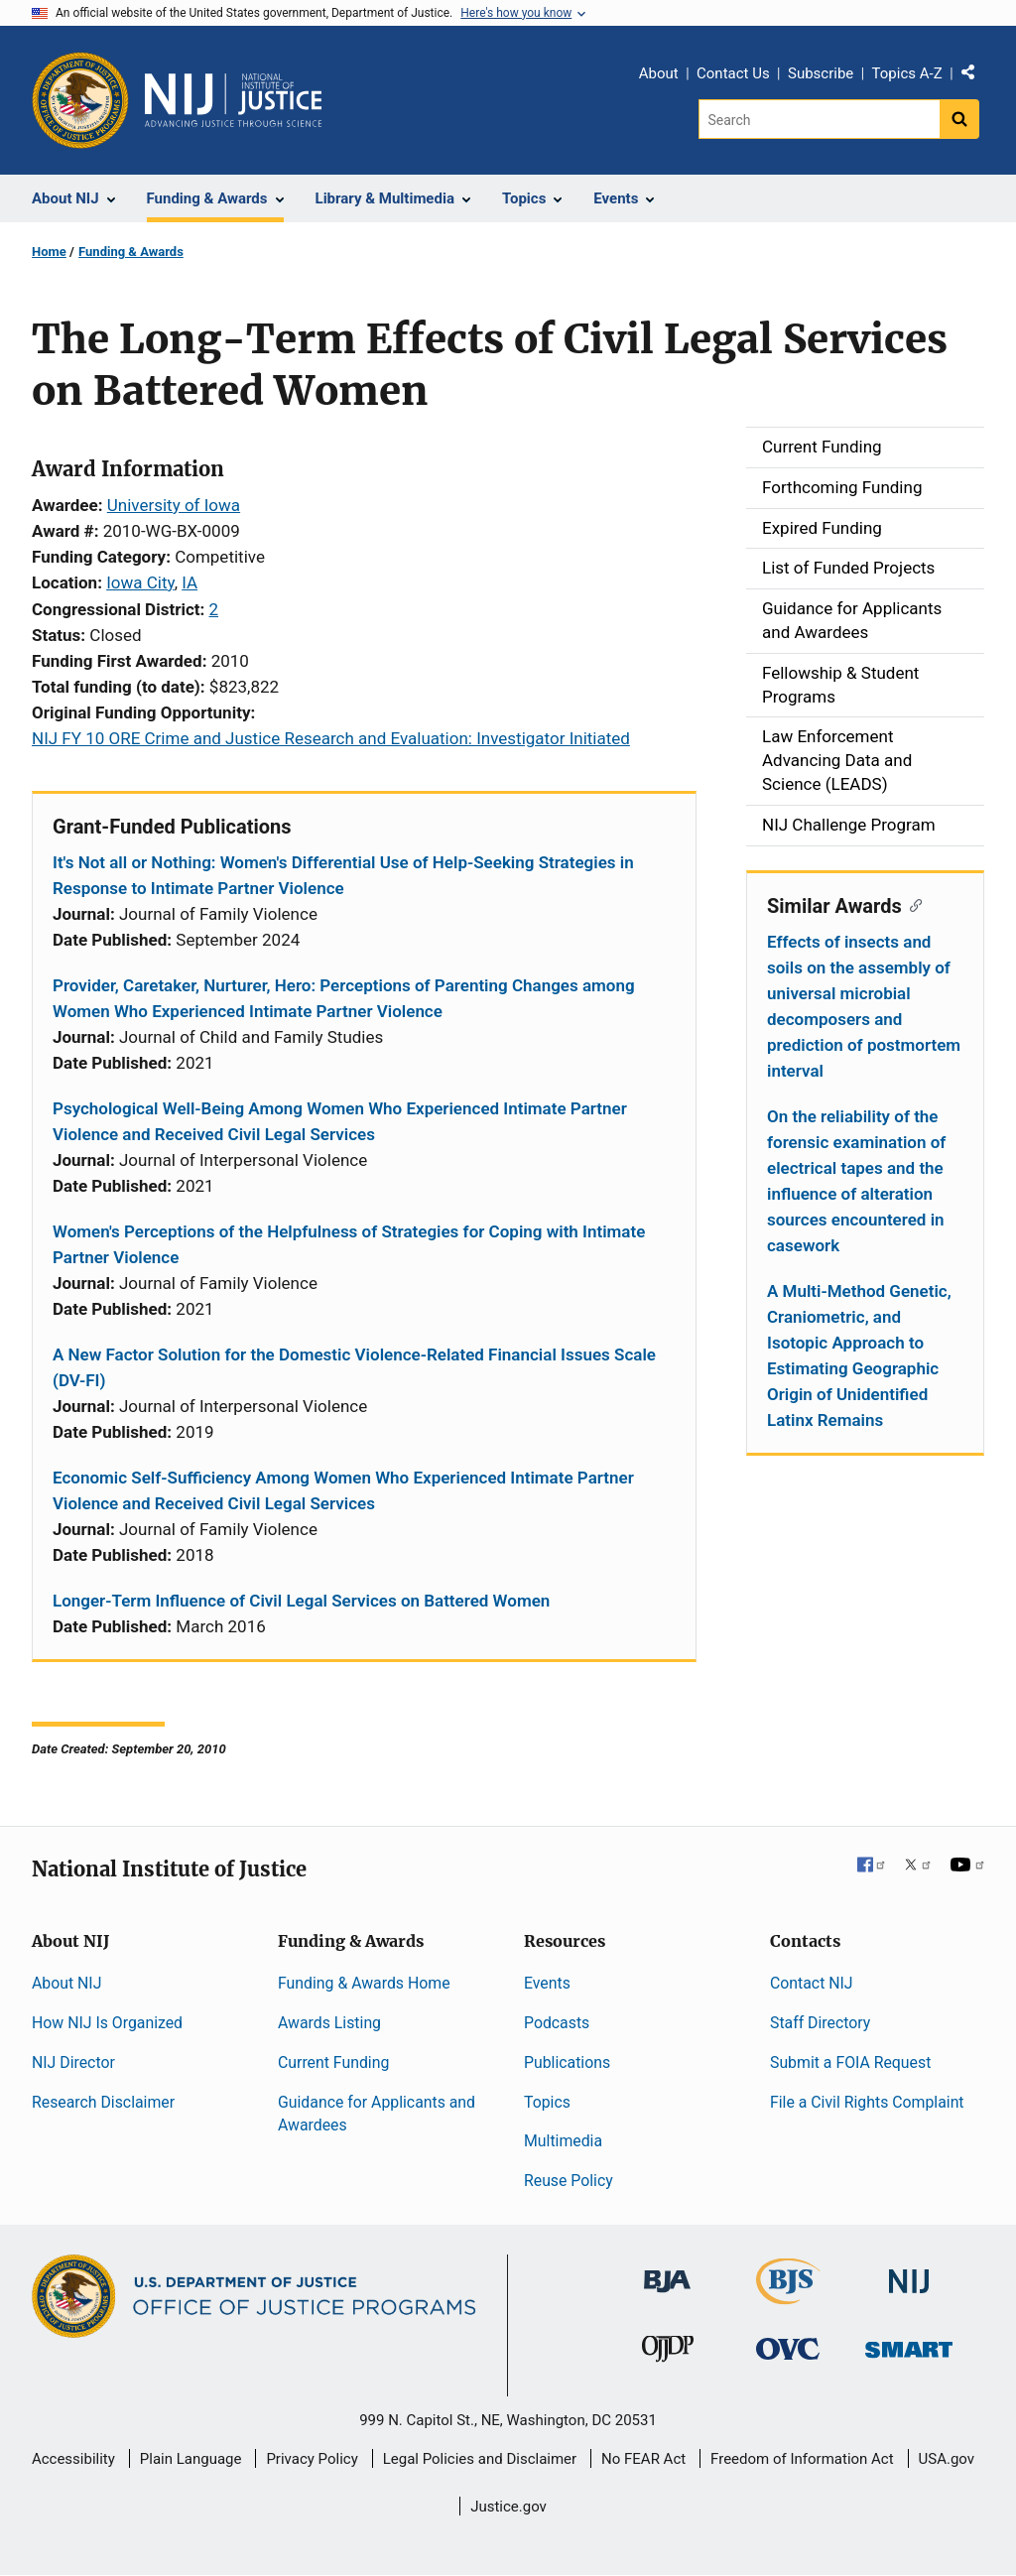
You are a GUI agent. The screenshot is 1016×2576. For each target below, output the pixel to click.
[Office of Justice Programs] (80, 100)
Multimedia (563, 2140)
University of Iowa (173, 505)
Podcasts (556, 2022)
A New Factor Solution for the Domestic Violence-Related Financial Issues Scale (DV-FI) (354, 1367)
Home (49, 251)
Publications (567, 2062)
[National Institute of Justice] (909, 2272)
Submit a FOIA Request (850, 2062)
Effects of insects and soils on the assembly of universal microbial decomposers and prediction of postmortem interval (863, 1006)
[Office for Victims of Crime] (788, 2348)
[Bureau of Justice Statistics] (788, 2295)
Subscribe (820, 73)
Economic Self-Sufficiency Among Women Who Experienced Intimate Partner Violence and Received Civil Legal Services (343, 1490)
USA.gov (947, 2459)
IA (189, 582)
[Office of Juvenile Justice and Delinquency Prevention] (668, 2353)
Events (547, 1983)
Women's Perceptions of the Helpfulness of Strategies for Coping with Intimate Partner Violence (349, 1244)
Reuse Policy (568, 2180)
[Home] (233, 100)
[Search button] (959, 119)
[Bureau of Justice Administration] (667, 2271)
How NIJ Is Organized (107, 2022)
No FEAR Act (643, 2459)
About (659, 73)
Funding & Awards (131, 251)
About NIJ (66, 1983)
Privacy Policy (311, 2459)
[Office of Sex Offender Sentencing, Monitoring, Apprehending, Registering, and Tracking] (908, 2344)
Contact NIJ (811, 1983)
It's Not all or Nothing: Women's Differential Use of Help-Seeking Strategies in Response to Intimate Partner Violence (343, 875)
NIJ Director (73, 2062)
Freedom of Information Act (802, 2459)
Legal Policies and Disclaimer (479, 2459)
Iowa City (140, 582)
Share (975, 76)
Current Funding (333, 2062)
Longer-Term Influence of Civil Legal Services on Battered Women (301, 1600)
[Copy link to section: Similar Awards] (912, 904)
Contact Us (733, 73)
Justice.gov (508, 2506)
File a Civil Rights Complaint (867, 2102)
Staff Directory (820, 2022)
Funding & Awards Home (364, 1983)
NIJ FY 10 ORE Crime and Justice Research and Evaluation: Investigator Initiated (331, 738)
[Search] (819, 119)
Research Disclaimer (103, 2102)
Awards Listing (329, 2022)
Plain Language (191, 2459)
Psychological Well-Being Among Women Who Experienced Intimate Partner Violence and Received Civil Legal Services (340, 1121)
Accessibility (73, 2459)
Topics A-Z (907, 73)
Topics (547, 2102)
